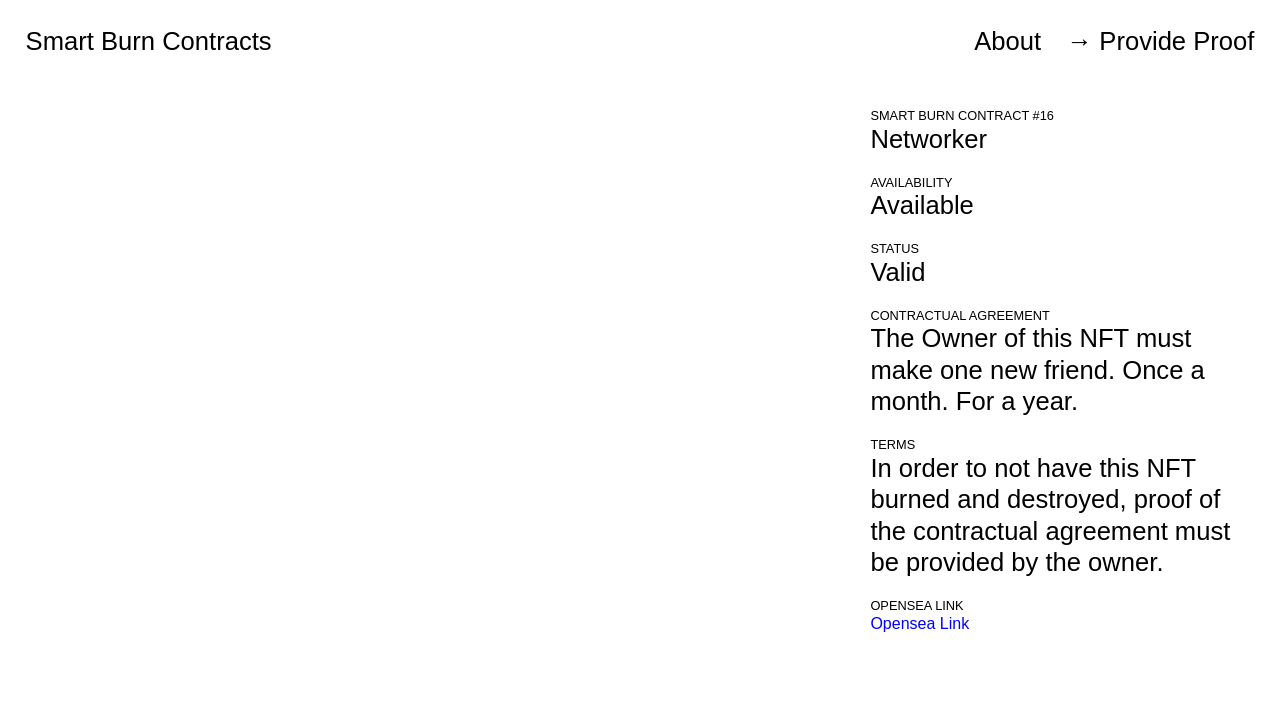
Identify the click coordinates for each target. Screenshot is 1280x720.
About (1007, 41)
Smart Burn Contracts (149, 41)
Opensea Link (919, 623)
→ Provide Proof (1161, 41)
